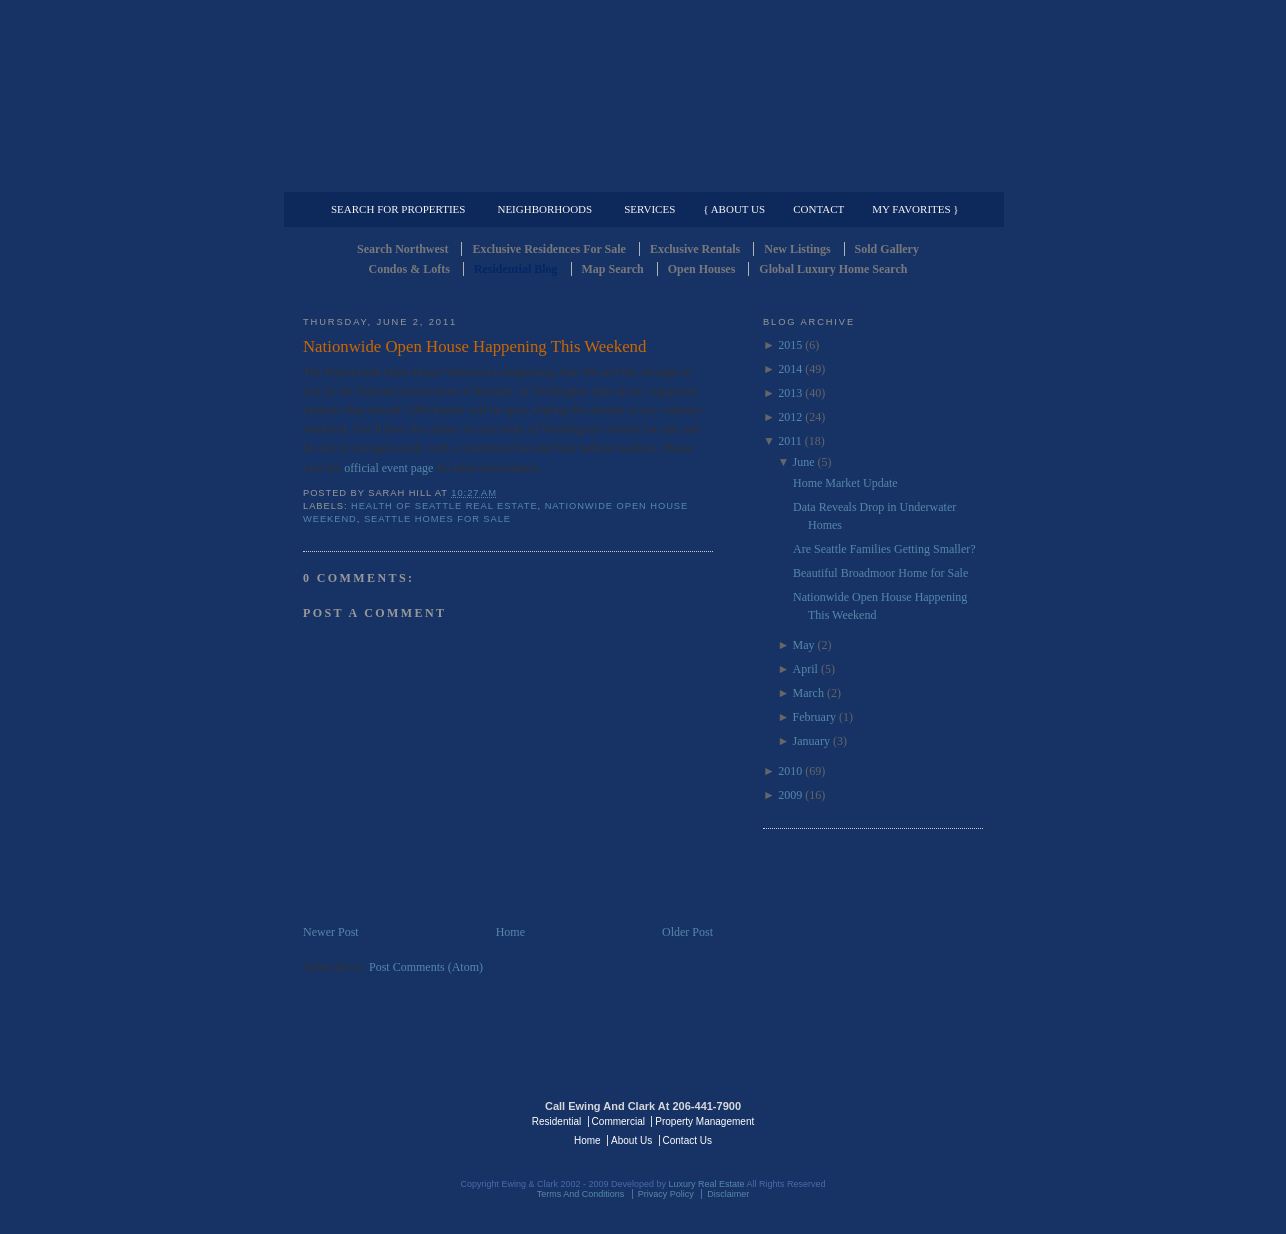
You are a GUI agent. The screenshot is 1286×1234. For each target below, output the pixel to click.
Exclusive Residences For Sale (548, 249)
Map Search (613, 269)
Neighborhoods (544, 209)
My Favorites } (915, 209)
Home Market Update (845, 483)
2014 (790, 369)
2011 (790, 441)
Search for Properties (398, 209)
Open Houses (702, 269)
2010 (790, 771)
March (808, 693)
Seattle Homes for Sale (437, 519)
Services (649, 209)
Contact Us (687, 1140)
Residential (556, 1121)
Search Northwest (402, 249)
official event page (388, 468)
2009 (790, 795)
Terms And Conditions (581, 1194)
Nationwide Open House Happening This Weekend (474, 346)
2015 (790, 345)
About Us (631, 1140)
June (804, 462)
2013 (790, 393)
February (814, 717)
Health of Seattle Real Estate (444, 506)
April (805, 669)
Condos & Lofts (409, 269)
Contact (818, 209)
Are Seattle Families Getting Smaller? (884, 549)
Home (510, 932)
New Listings (797, 249)
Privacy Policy (666, 1194)
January (811, 741)
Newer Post (331, 932)
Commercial (639, 176)
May (804, 645)
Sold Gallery (887, 249)
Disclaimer (728, 1194)
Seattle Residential (643, 95)
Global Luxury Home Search (833, 269)
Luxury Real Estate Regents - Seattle (390, 1120)
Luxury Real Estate (896, 1120)
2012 (790, 417)
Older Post (687, 932)
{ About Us (734, 209)
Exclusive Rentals (695, 249)
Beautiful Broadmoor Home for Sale (880, 573)
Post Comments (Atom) (426, 967)
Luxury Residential (405, 176)
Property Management (878, 176)
